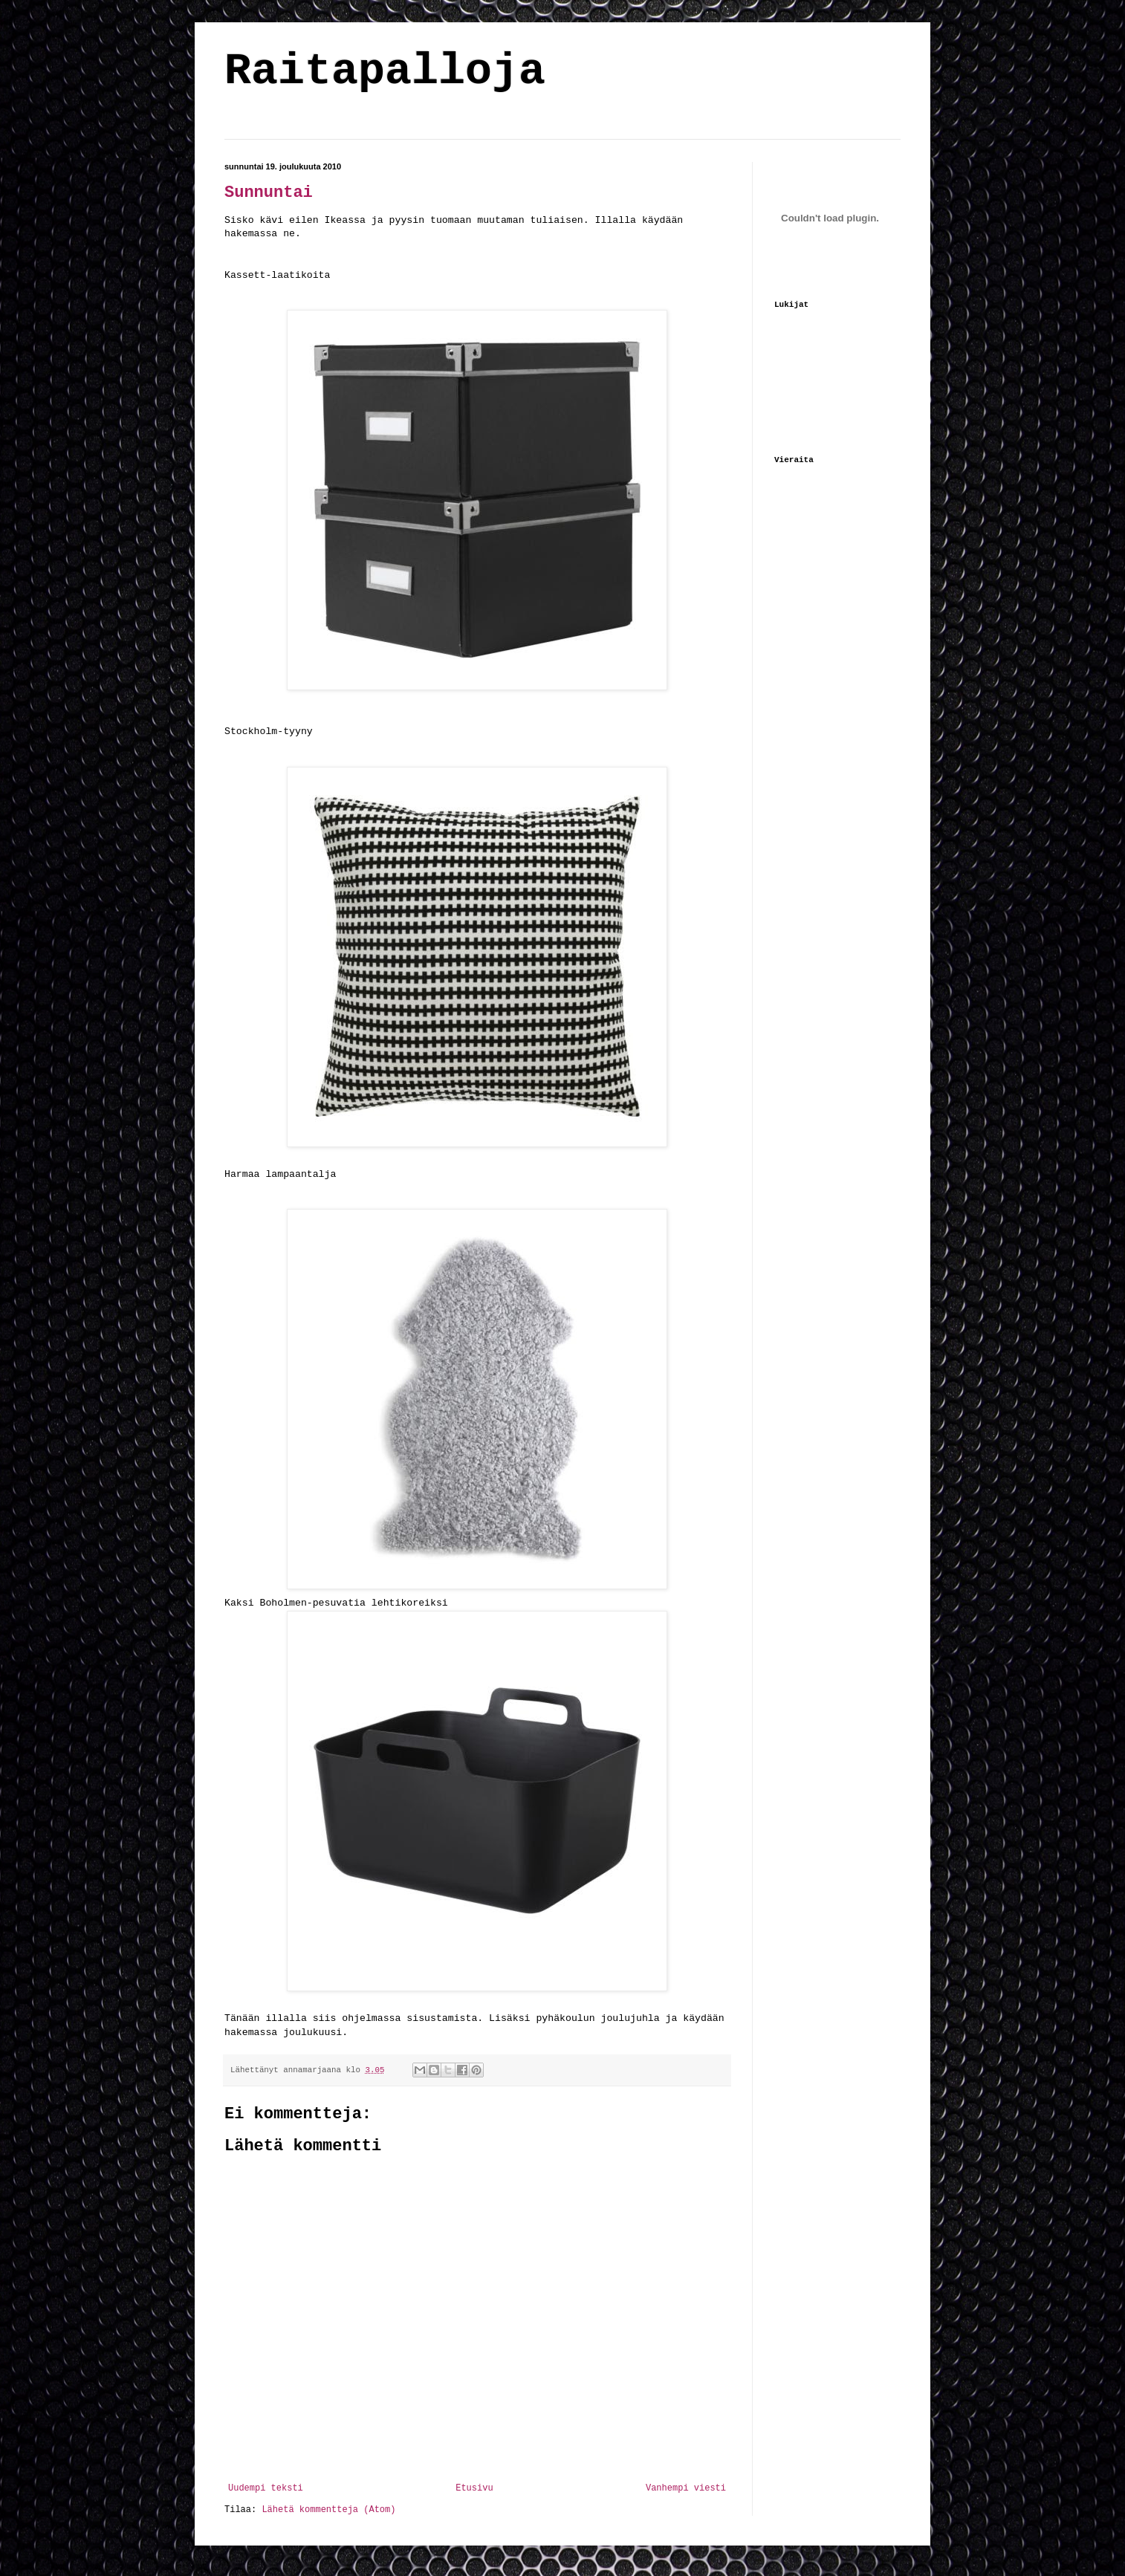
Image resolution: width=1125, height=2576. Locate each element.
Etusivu (474, 2488)
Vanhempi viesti (686, 2488)
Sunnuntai (268, 193)
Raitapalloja (384, 71)
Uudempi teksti (265, 2488)
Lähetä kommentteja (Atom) (328, 2510)
